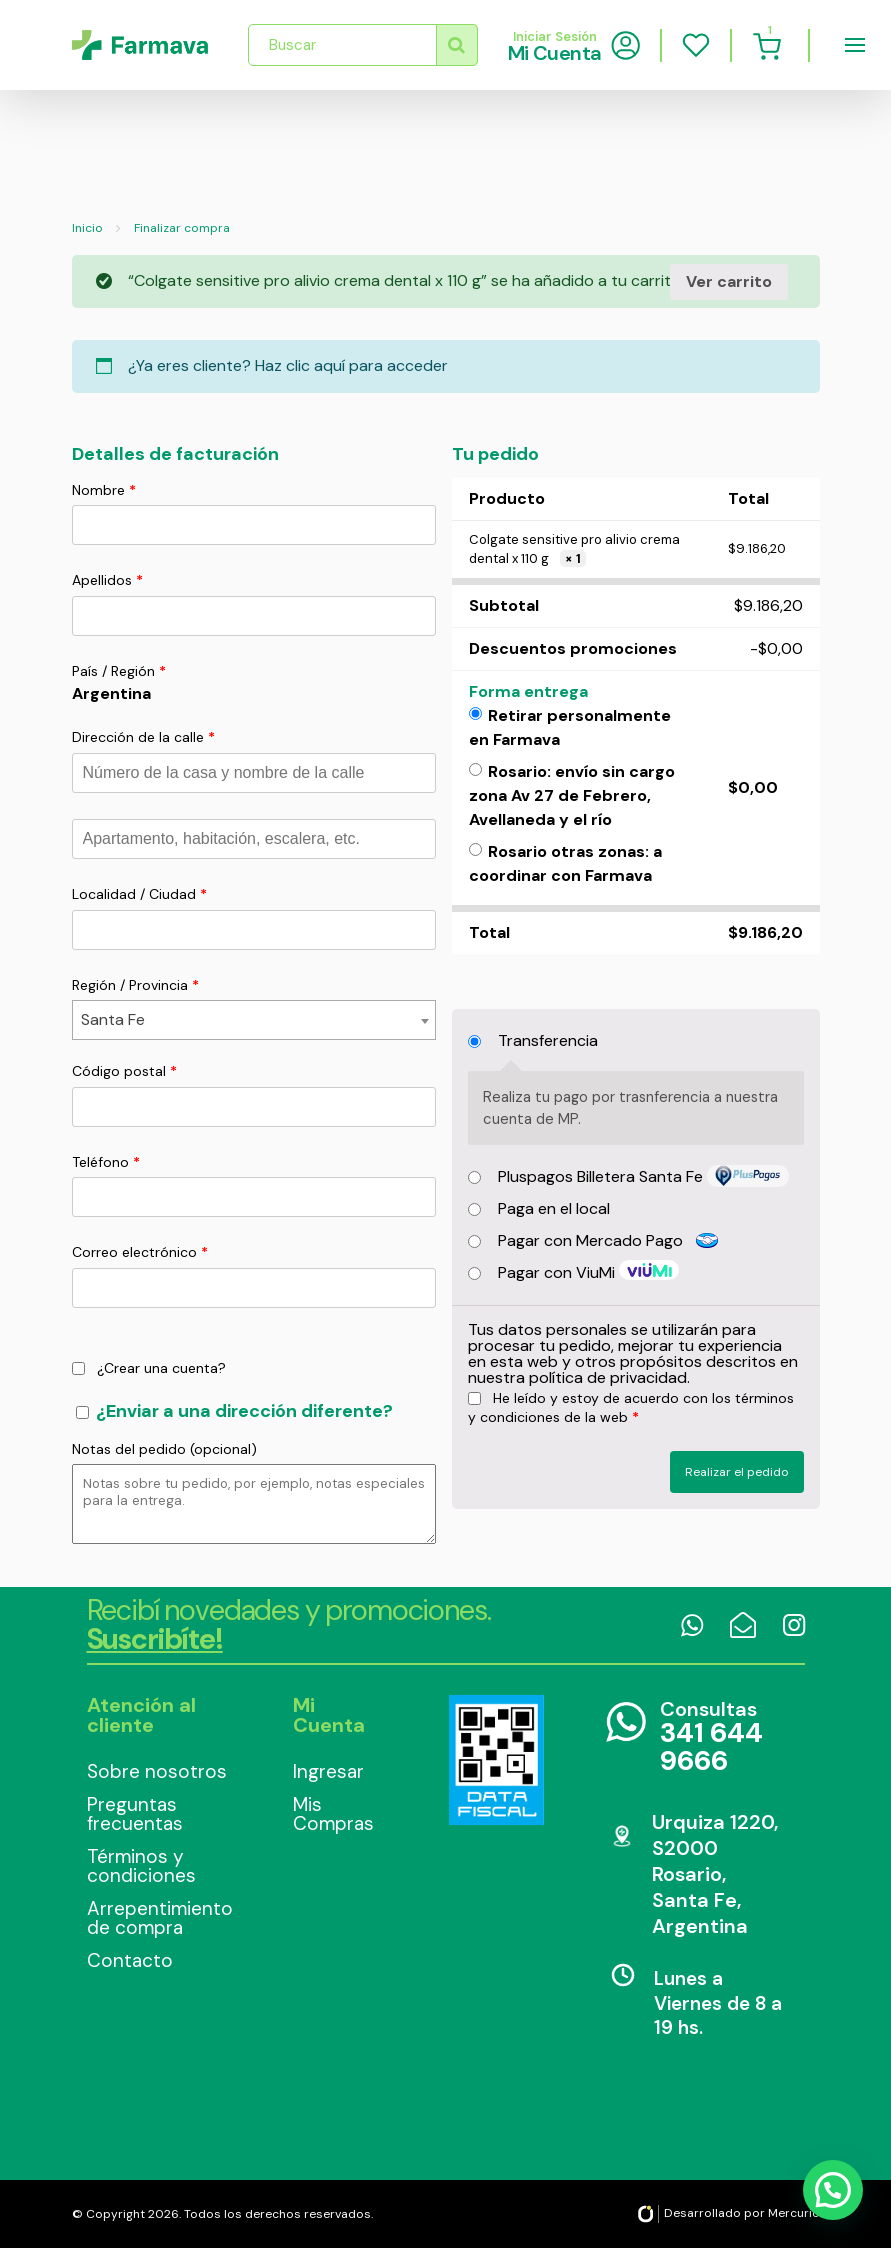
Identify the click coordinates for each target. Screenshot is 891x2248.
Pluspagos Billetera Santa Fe (602, 1176)
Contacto (130, 1960)
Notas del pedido (164, 1449)
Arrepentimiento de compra (160, 1918)
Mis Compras (333, 1814)
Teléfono (106, 1162)
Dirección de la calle (143, 737)
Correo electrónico (140, 1252)
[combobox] (254, 1020)
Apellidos (107, 580)
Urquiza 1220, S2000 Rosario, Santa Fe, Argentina (715, 1874)
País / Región (119, 671)
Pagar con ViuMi (558, 1272)
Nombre (104, 490)
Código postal (124, 1071)
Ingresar (328, 1771)
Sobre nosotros (157, 1771)
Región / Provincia (135, 985)
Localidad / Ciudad (139, 894)
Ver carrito (729, 281)
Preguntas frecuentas (135, 1814)
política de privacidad (608, 1377)
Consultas (725, 1737)
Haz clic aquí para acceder (351, 365)
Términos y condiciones (141, 1866)
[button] (832, 2188)
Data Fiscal (496, 1760)
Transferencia (548, 1040)
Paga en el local (554, 1208)
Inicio (87, 228)
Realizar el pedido (737, 1472)
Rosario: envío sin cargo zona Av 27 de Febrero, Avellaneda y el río (572, 795)
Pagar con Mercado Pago (608, 1240)
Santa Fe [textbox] (113, 1019)
